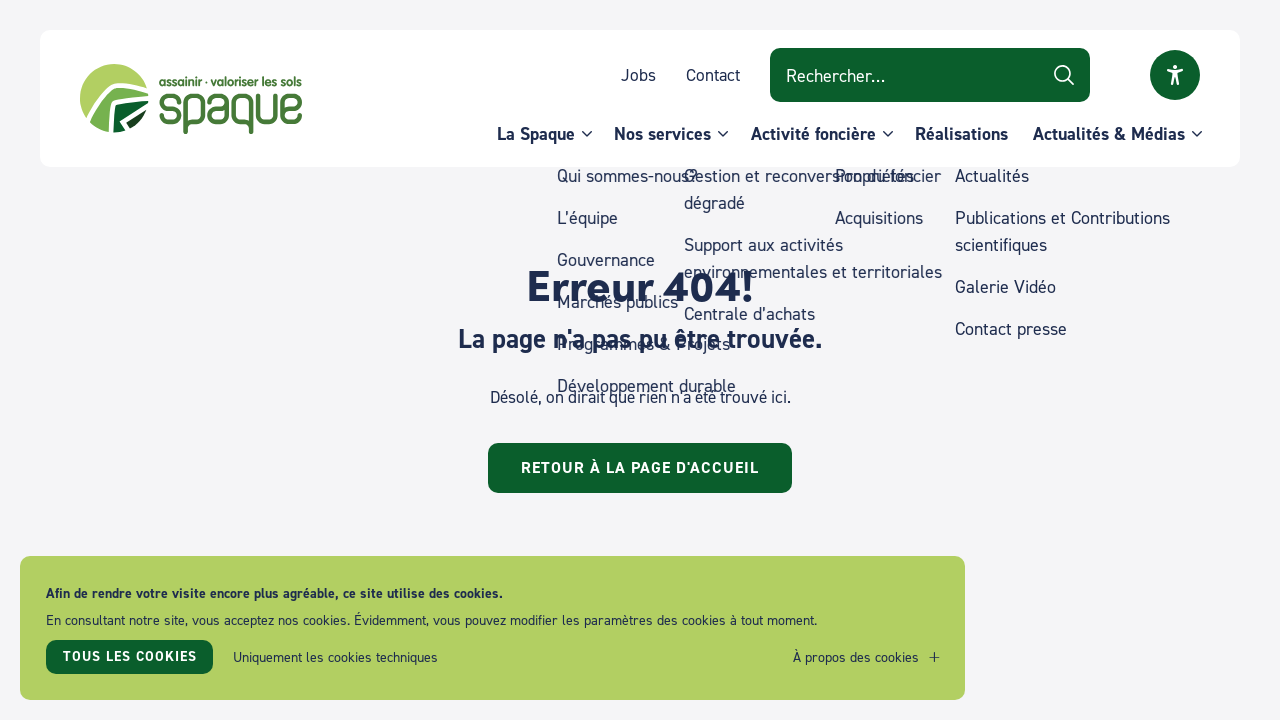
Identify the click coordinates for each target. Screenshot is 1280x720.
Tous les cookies (130, 656)
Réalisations (961, 133)
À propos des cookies (856, 656)
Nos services (662, 133)
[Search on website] (930, 75)
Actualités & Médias (1109, 133)
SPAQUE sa (191, 99)
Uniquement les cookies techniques (335, 656)
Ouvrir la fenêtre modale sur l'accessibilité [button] (1175, 75)
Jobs (638, 74)
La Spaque (536, 133)
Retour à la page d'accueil (640, 467)
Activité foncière (813, 133)
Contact (713, 74)
